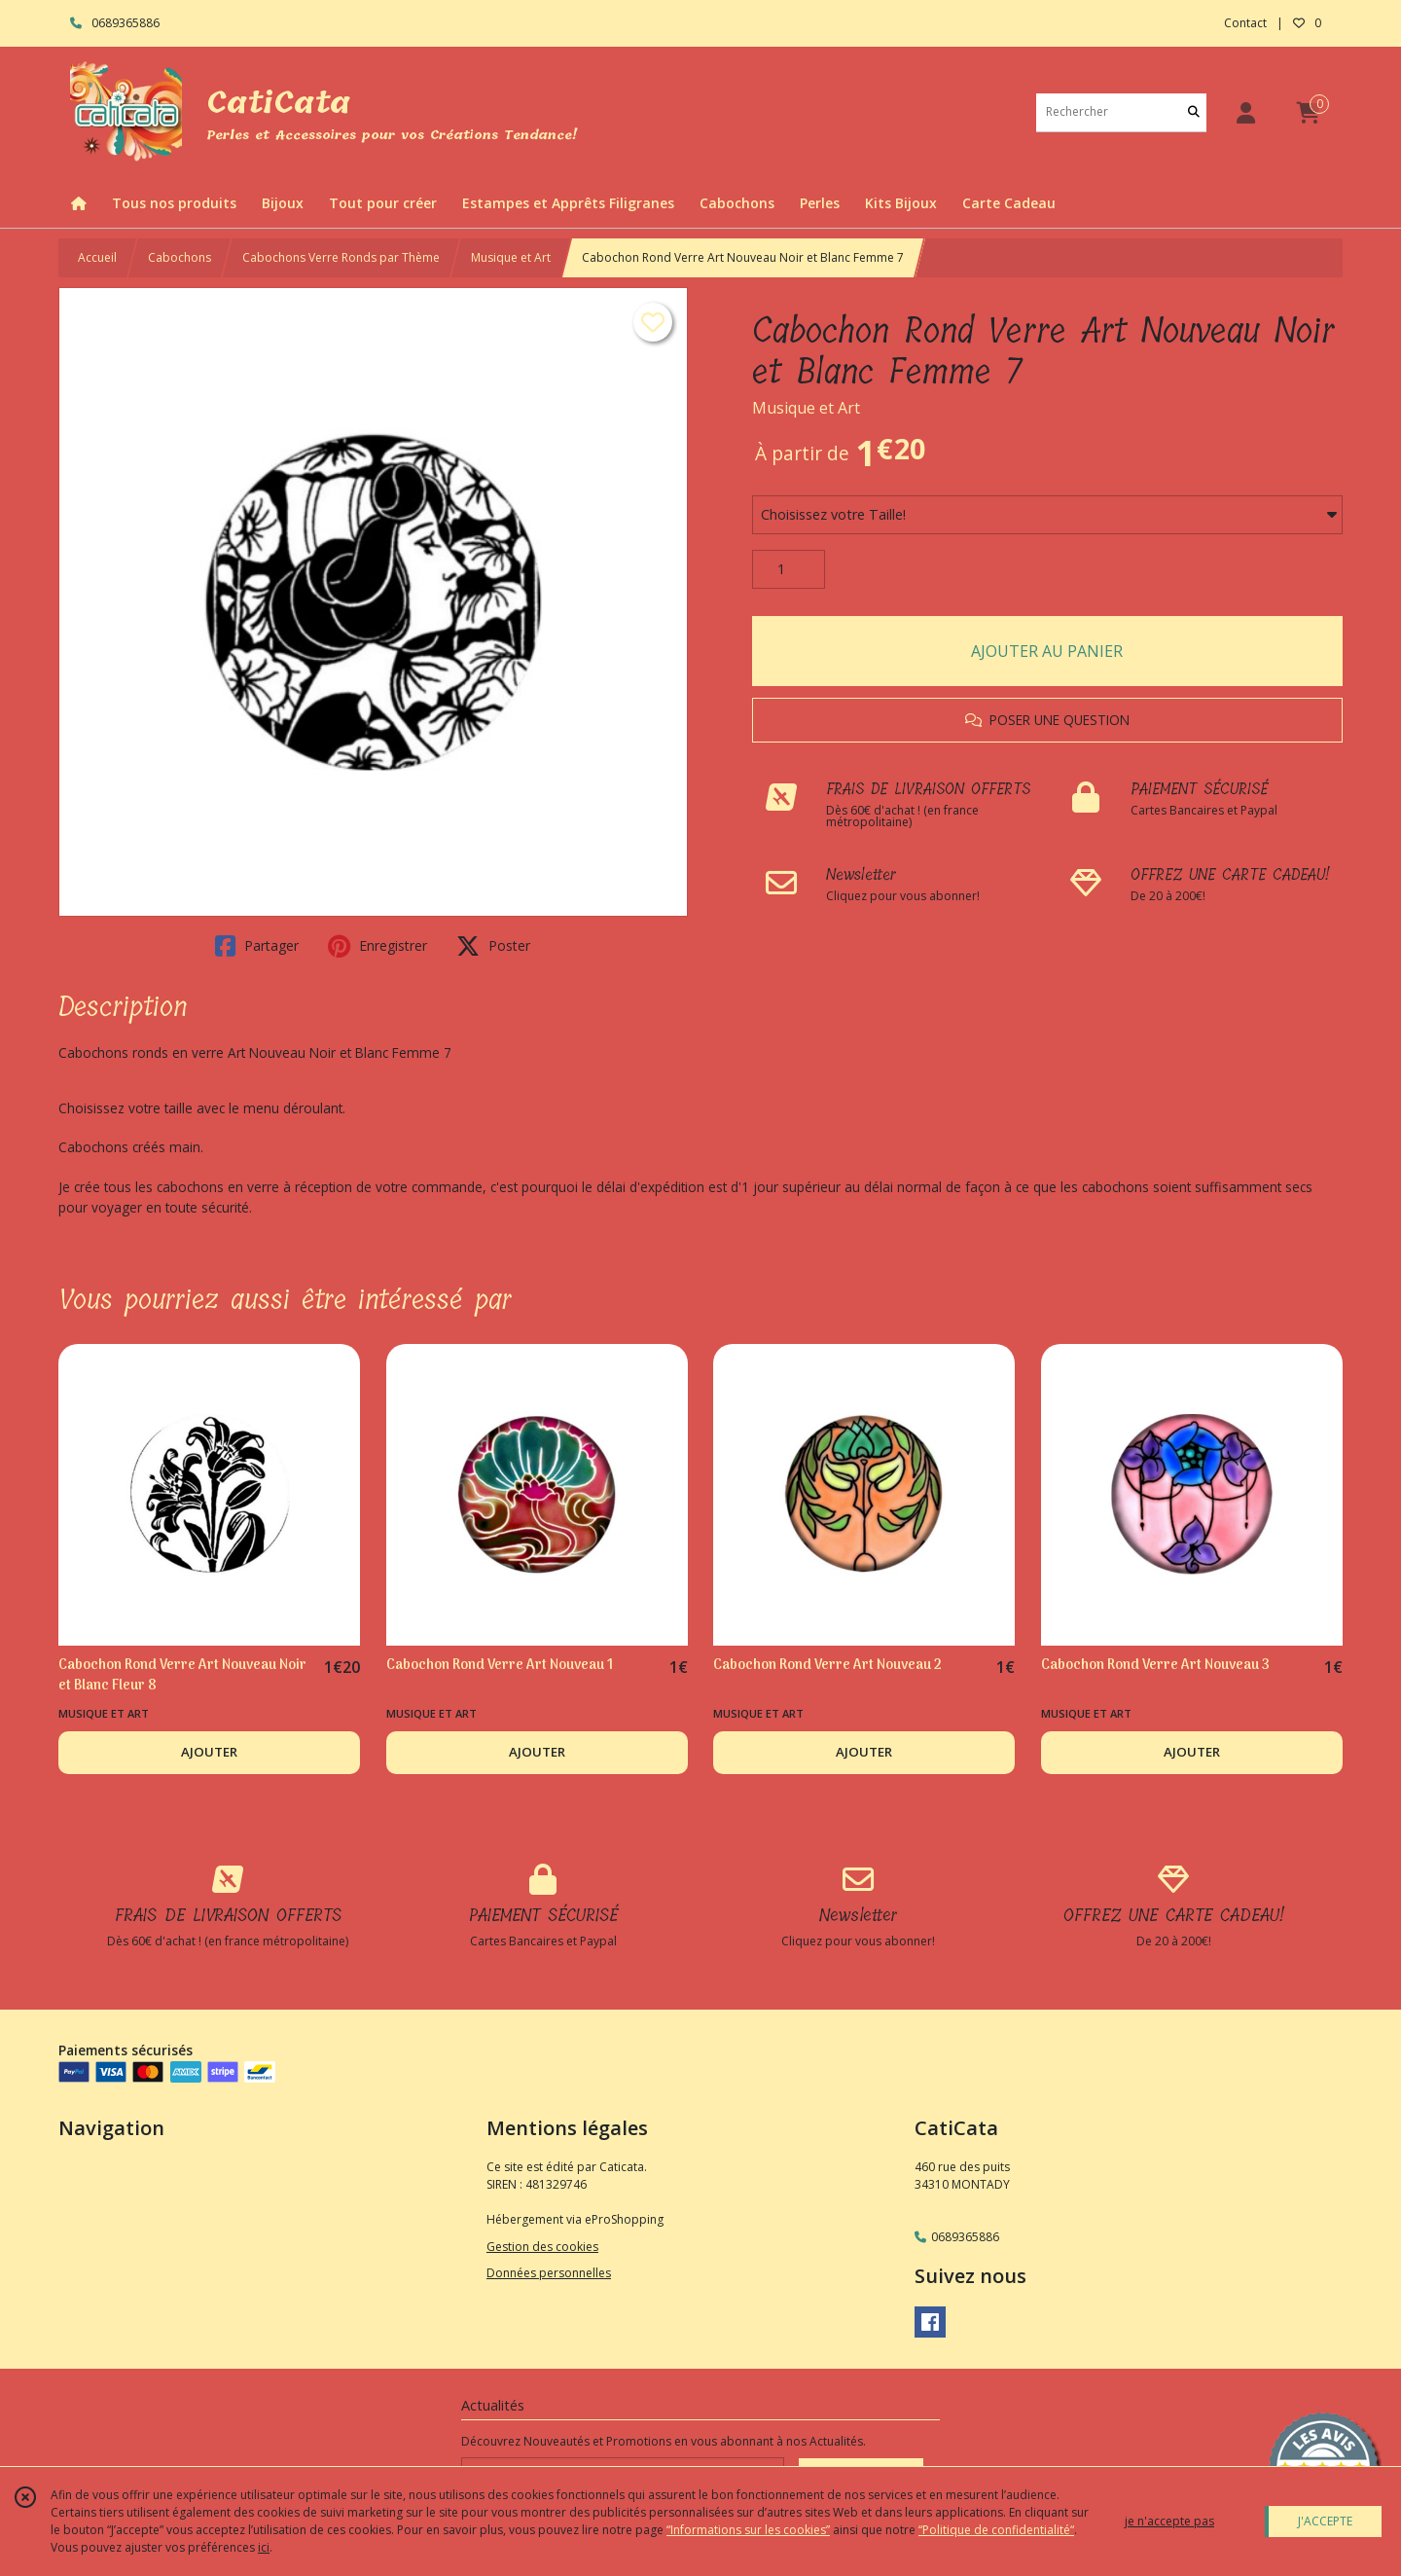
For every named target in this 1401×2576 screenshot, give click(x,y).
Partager (257, 946)
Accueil (97, 257)
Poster (493, 946)
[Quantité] (788, 569)
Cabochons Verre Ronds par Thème (341, 257)
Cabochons (179, 257)
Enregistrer (377, 946)
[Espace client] (1245, 112)
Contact (1245, 23)
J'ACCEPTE (1325, 2521)
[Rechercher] (1193, 112)
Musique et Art (511, 257)
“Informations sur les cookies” (748, 2530)
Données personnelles (548, 2273)
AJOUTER (209, 1751)
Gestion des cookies (542, 2246)
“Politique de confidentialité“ (996, 2530)
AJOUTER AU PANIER (1047, 651)
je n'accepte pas (1169, 2521)
